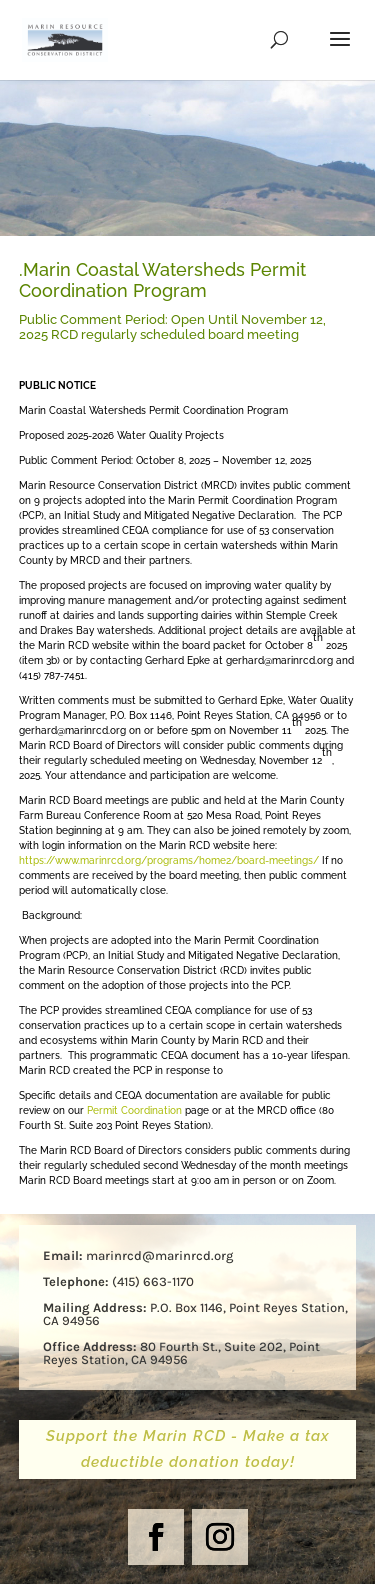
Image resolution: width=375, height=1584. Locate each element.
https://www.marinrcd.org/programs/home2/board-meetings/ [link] (169, 860)
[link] (65, 39)
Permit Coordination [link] (134, 1110)
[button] (340, 52)
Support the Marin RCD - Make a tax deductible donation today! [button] (188, 1449)
